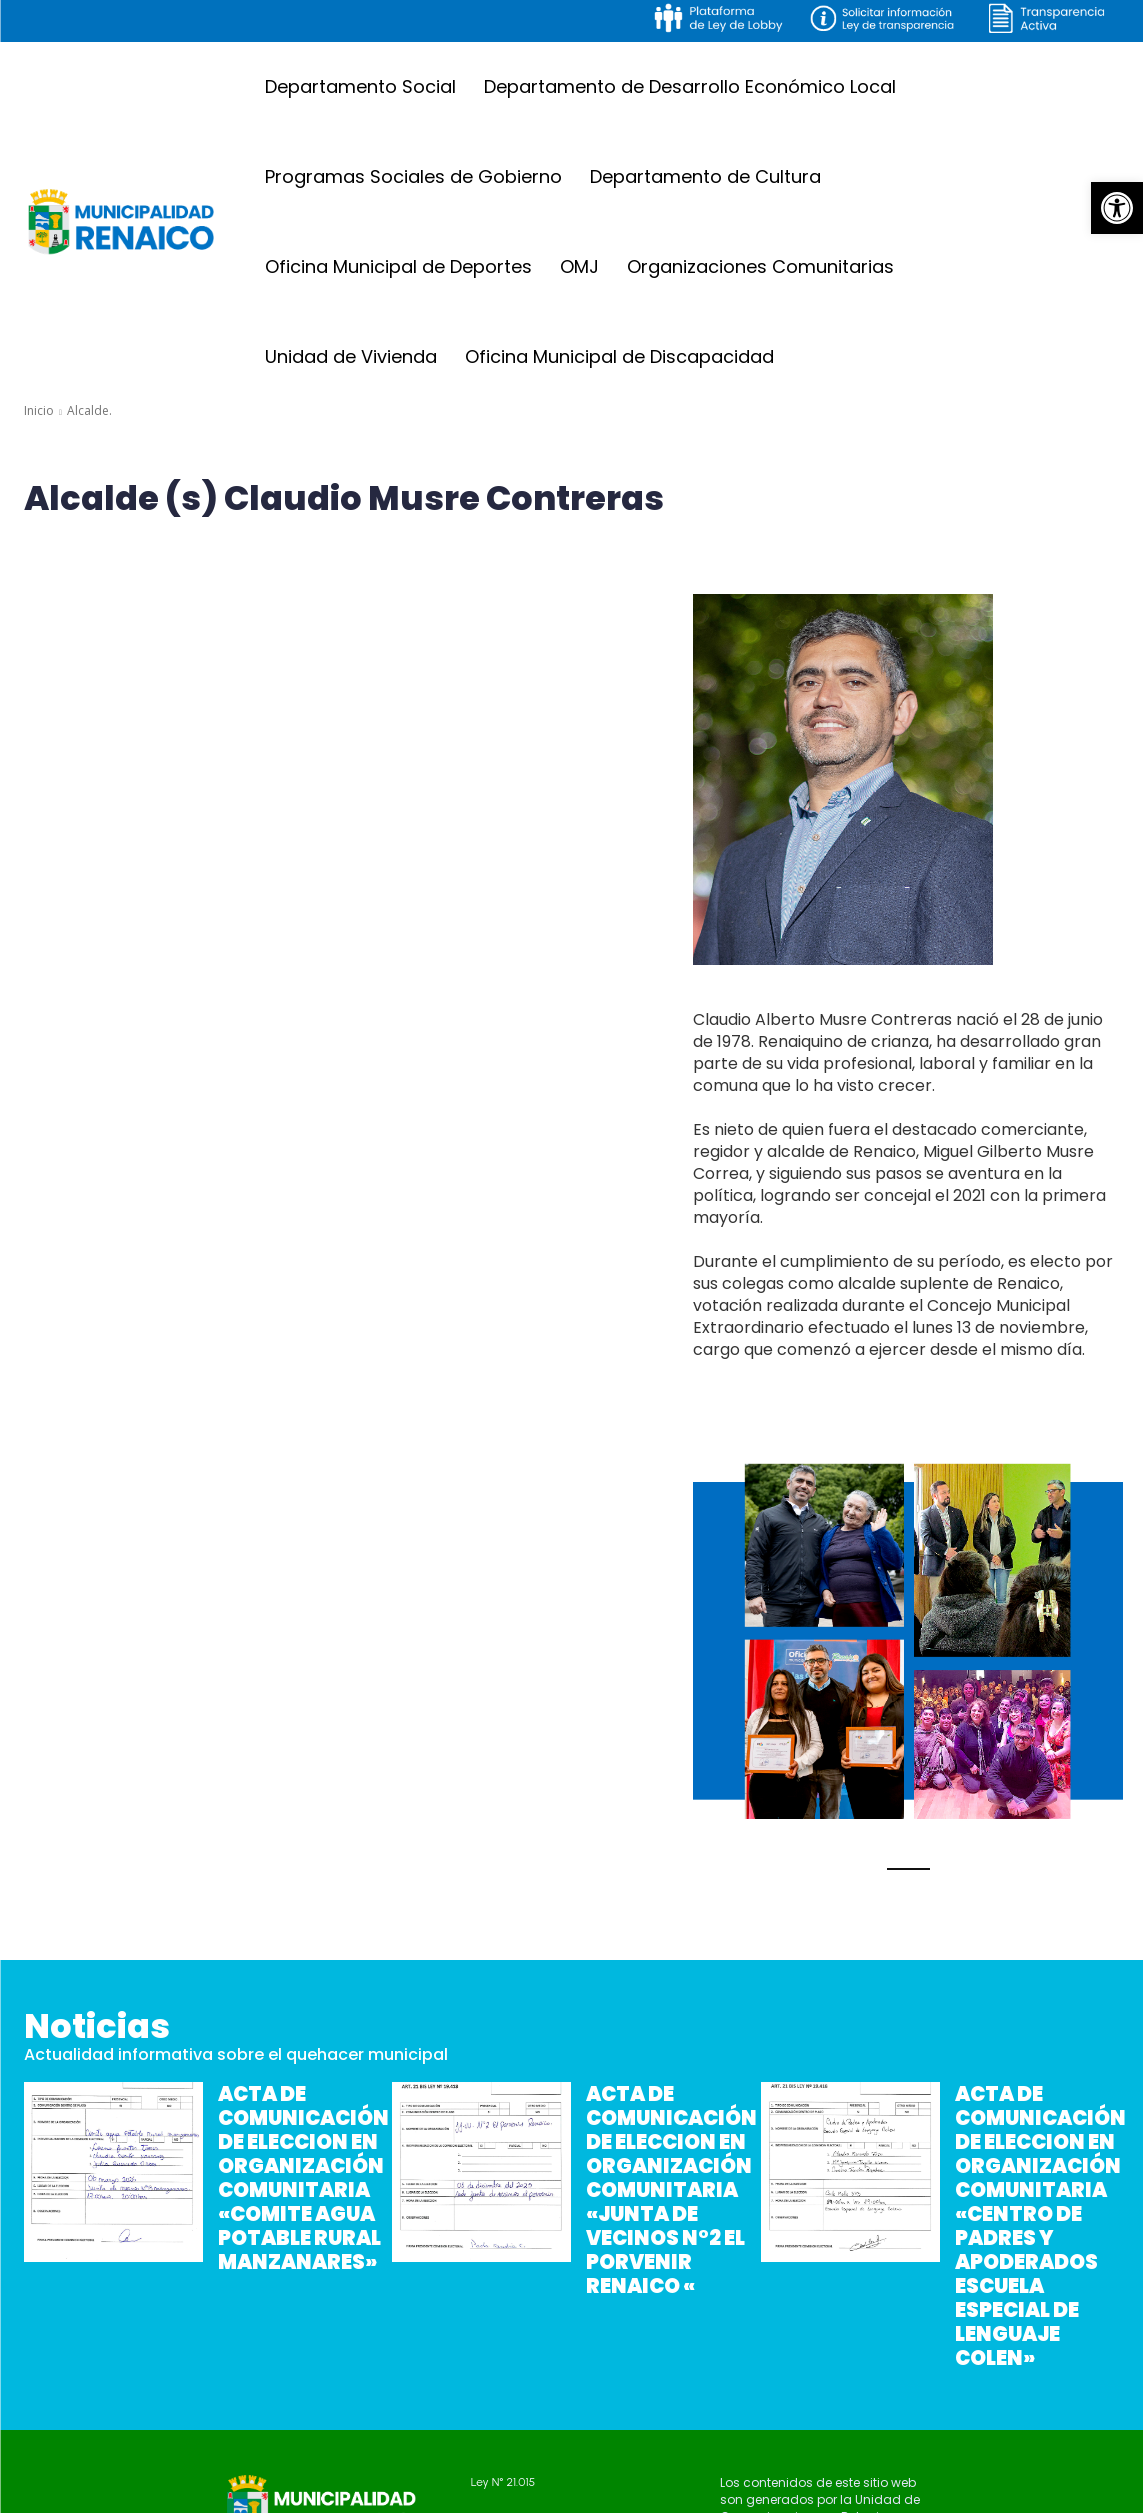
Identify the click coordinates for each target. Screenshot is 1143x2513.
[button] (1117, 208)
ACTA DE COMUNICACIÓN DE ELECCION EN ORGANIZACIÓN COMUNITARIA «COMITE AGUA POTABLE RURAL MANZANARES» (297, 2174)
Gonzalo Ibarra (755, 2495)
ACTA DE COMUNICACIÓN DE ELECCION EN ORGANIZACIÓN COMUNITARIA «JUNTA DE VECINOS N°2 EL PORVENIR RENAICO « (667, 2174)
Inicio (39, 410)
